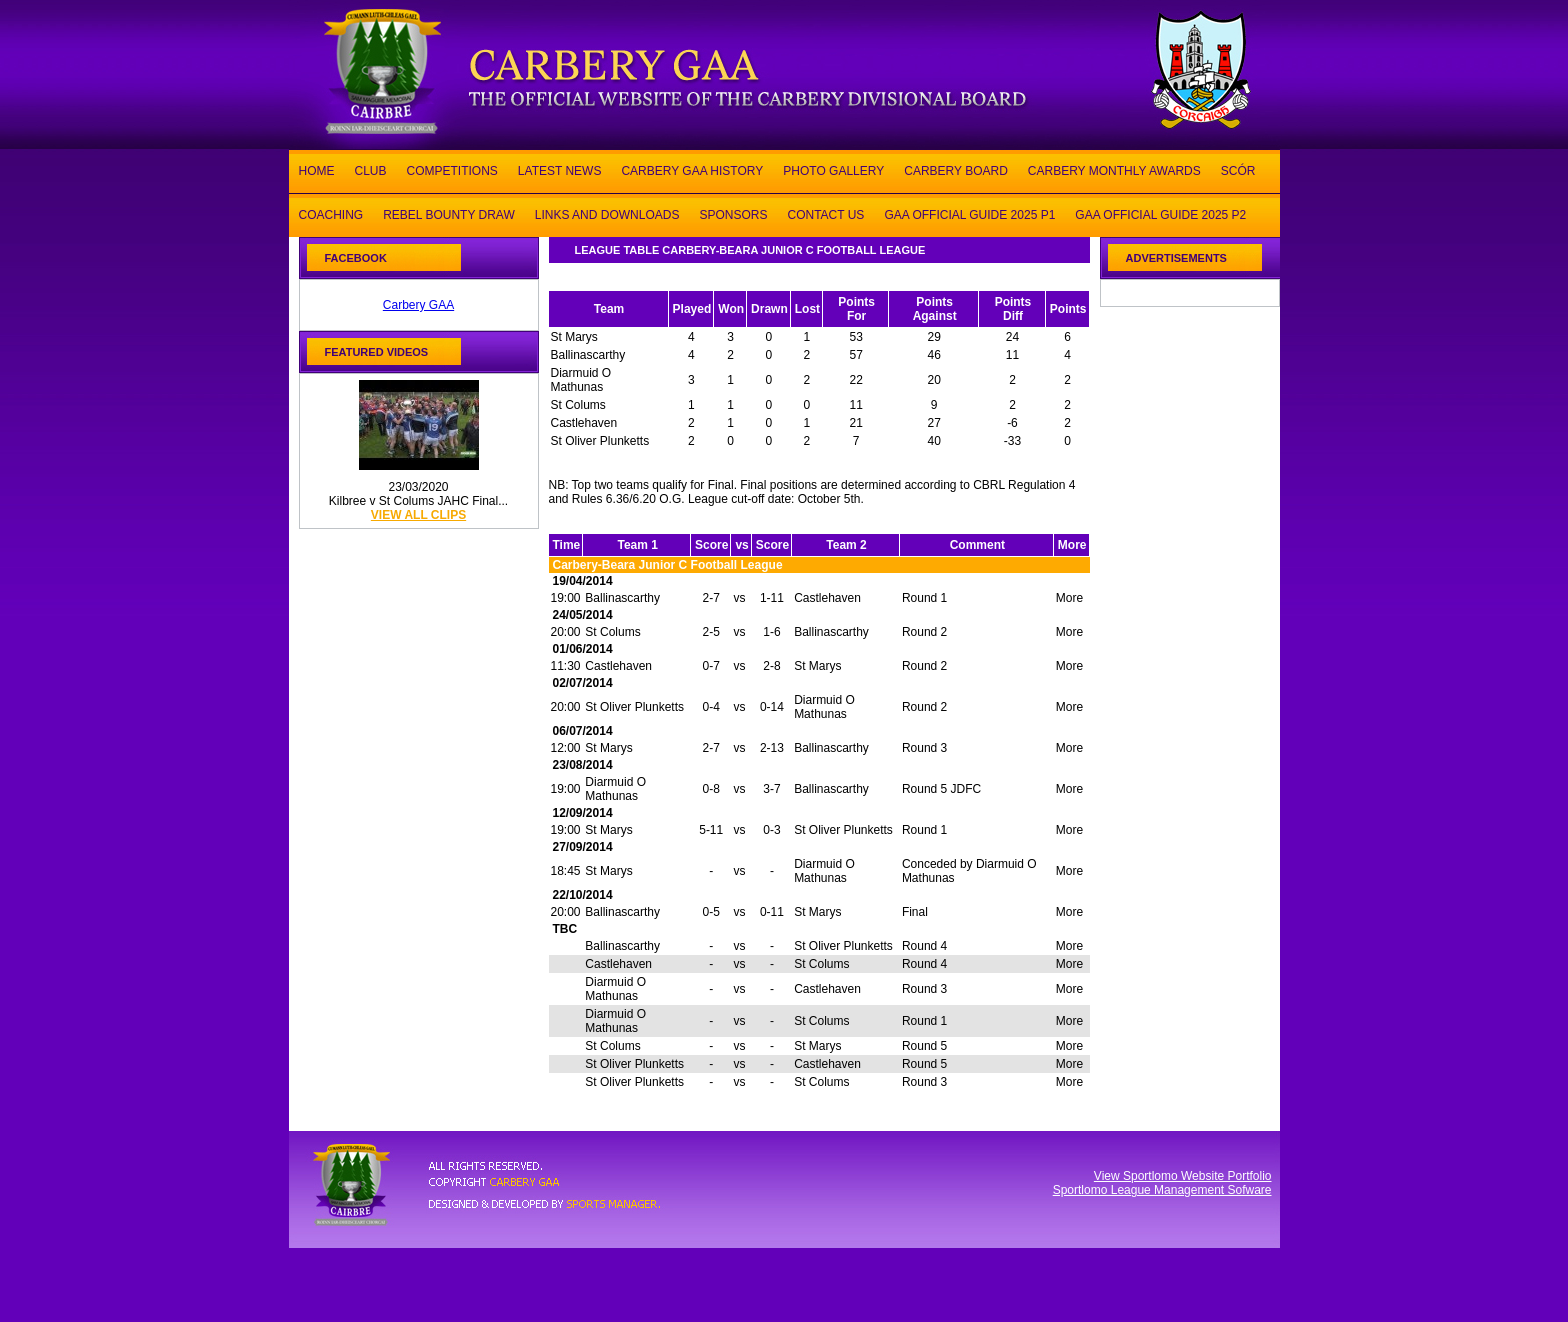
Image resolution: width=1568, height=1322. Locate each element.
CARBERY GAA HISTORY (692, 169)
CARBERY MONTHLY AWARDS (1114, 169)
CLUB (371, 169)
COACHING (331, 213)
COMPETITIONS (452, 169)
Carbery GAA (418, 305)
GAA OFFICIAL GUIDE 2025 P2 (1160, 213)
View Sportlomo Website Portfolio (1183, 1176)
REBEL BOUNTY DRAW (449, 213)
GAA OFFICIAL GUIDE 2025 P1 (969, 213)
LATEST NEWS (560, 169)
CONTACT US (825, 213)
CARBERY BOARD (956, 169)
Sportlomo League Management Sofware (1162, 1190)
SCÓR (1238, 169)
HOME (317, 169)
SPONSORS (733, 213)
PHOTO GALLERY (833, 169)
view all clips (418, 515)
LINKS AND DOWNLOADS (607, 213)
